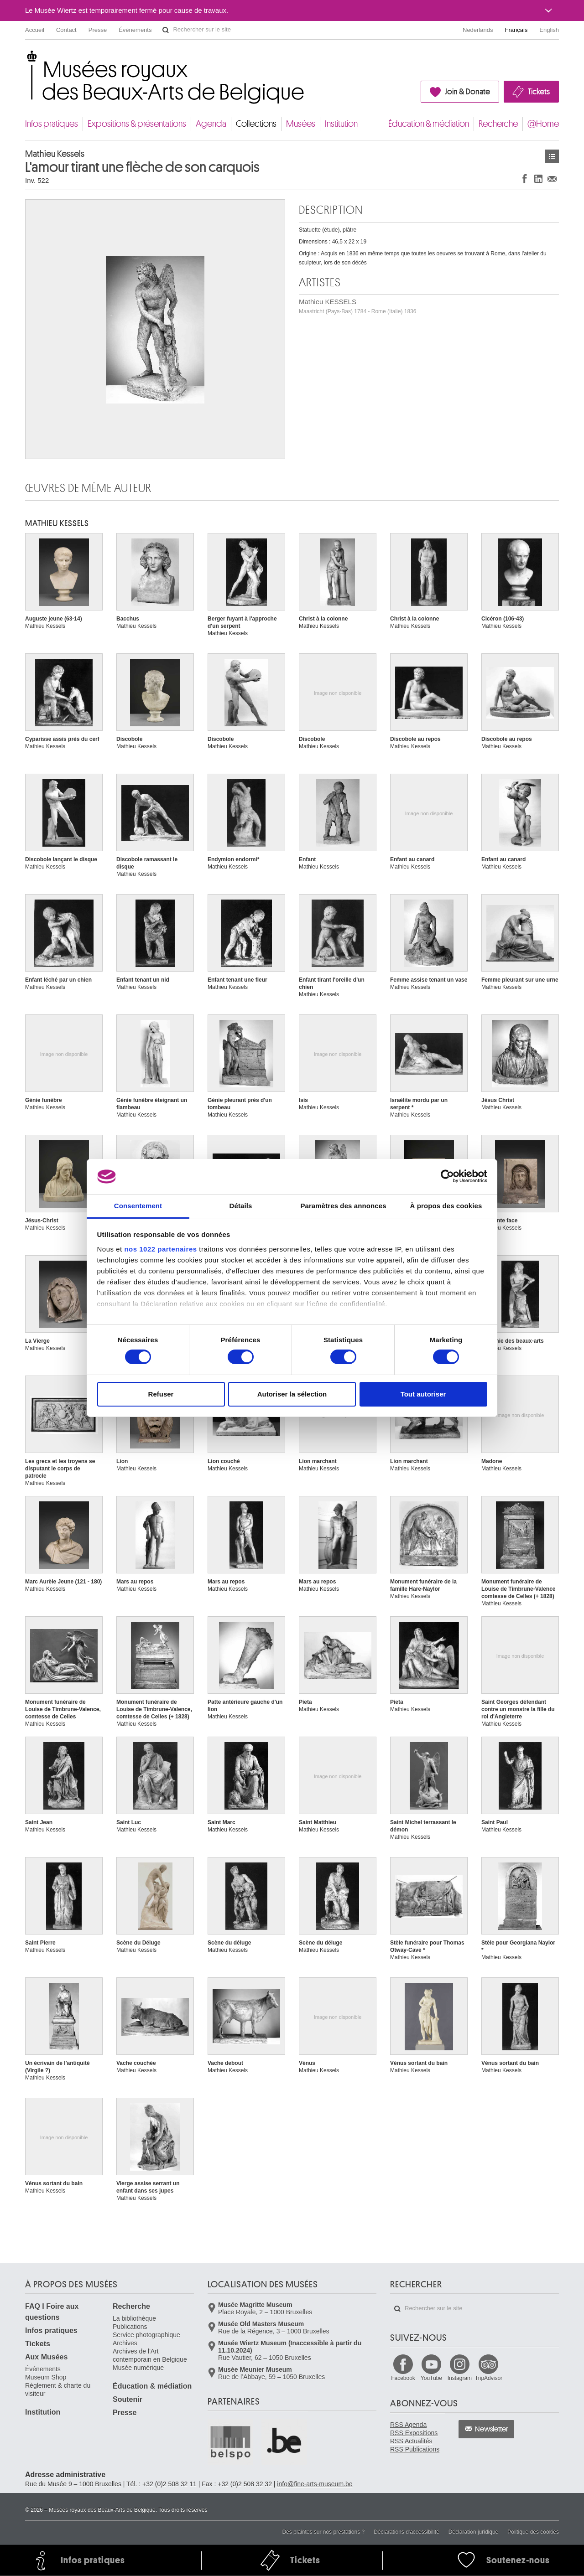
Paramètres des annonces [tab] (343, 1206)
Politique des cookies (533, 2532)
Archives (125, 2343)
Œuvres (552, 156)
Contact (66, 29)
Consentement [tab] (138, 1206)
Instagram (460, 2378)
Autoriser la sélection (292, 1394)
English (549, 29)
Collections (256, 124)
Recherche (498, 124)
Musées (300, 124)
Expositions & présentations (137, 124)
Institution (341, 124)
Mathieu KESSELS (357, 306)
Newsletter (491, 2429)
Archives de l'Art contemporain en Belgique (150, 2355)
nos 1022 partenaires (160, 1249)
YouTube (431, 2378)
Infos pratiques (51, 124)
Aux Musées (46, 2357)
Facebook (403, 2378)
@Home (543, 124)
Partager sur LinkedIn (538, 178)
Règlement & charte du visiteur (57, 2389)
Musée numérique (138, 2367)
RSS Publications (414, 2449)
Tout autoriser (423, 1394)
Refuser (161, 1394)
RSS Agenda (408, 2424)
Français (516, 29)
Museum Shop (45, 2377)
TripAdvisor (488, 2378)
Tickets (539, 92)
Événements (135, 29)
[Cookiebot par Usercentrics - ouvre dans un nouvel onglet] (447, 1176)
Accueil (34, 29)
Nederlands (478, 29)
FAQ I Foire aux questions (51, 2311)
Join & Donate (467, 92)
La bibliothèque (134, 2318)
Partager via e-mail (552, 178)
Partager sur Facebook (525, 178)
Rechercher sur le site (165, 30)
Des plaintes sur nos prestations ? (323, 2532)
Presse (98, 29)
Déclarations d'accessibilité (406, 2532)
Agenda (211, 124)
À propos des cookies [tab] (446, 1206)
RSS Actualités (411, 2441)
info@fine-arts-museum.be (314, 2484)
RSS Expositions (414, 2432)
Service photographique (146, 2334)
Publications (130, 2326)
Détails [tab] (240, 1206)
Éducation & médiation (428, 124)
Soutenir (127, 2399)
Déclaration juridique (473, 2532)
